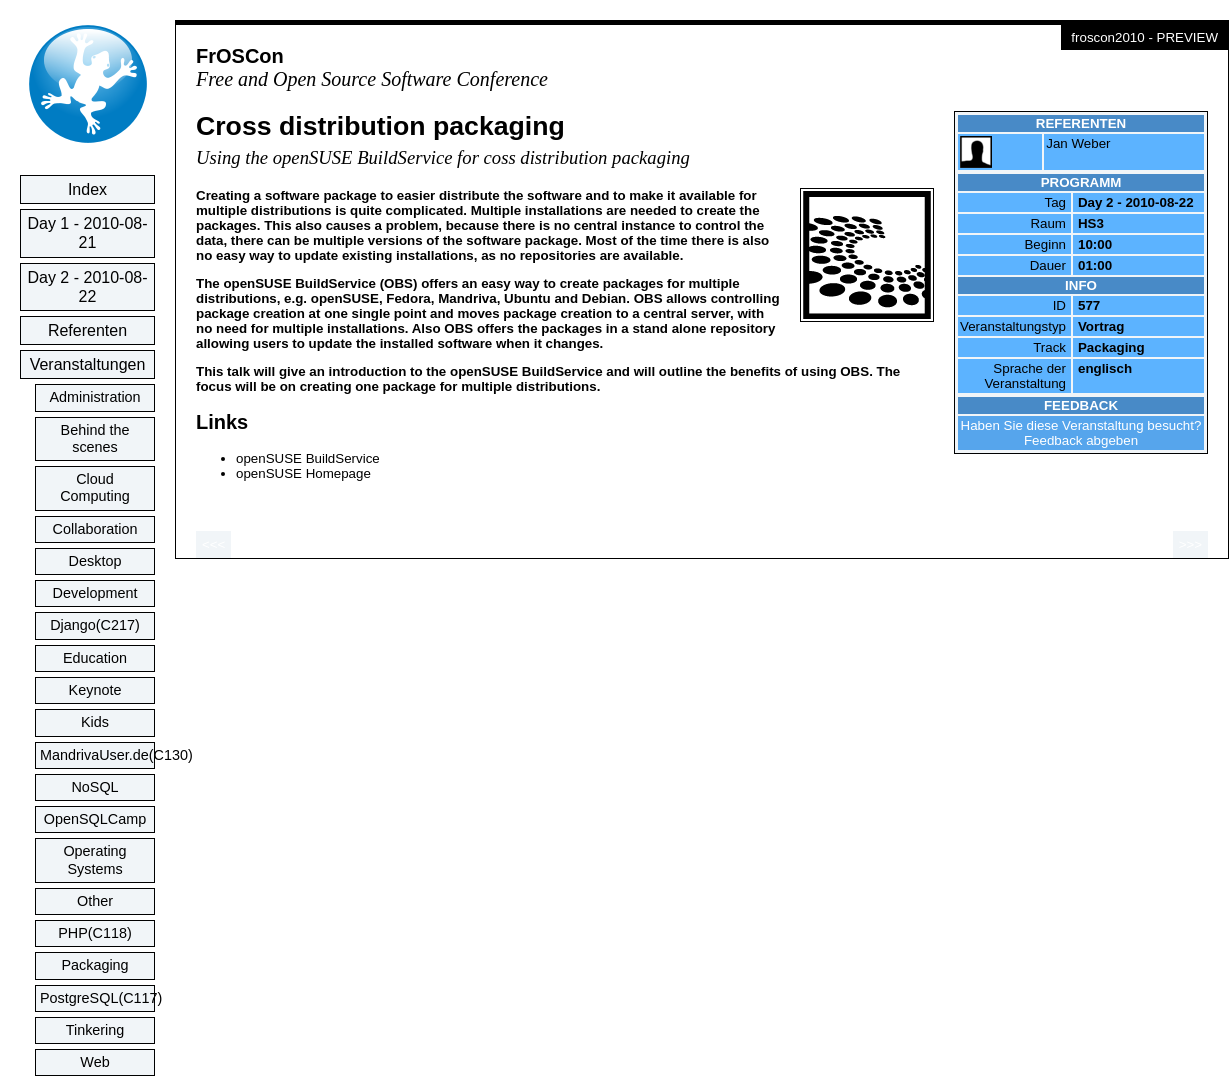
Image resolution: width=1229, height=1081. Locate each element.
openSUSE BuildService (308, 458)
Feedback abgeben (1081, 440)
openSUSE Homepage (303, 473)
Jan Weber (1078, 143)
